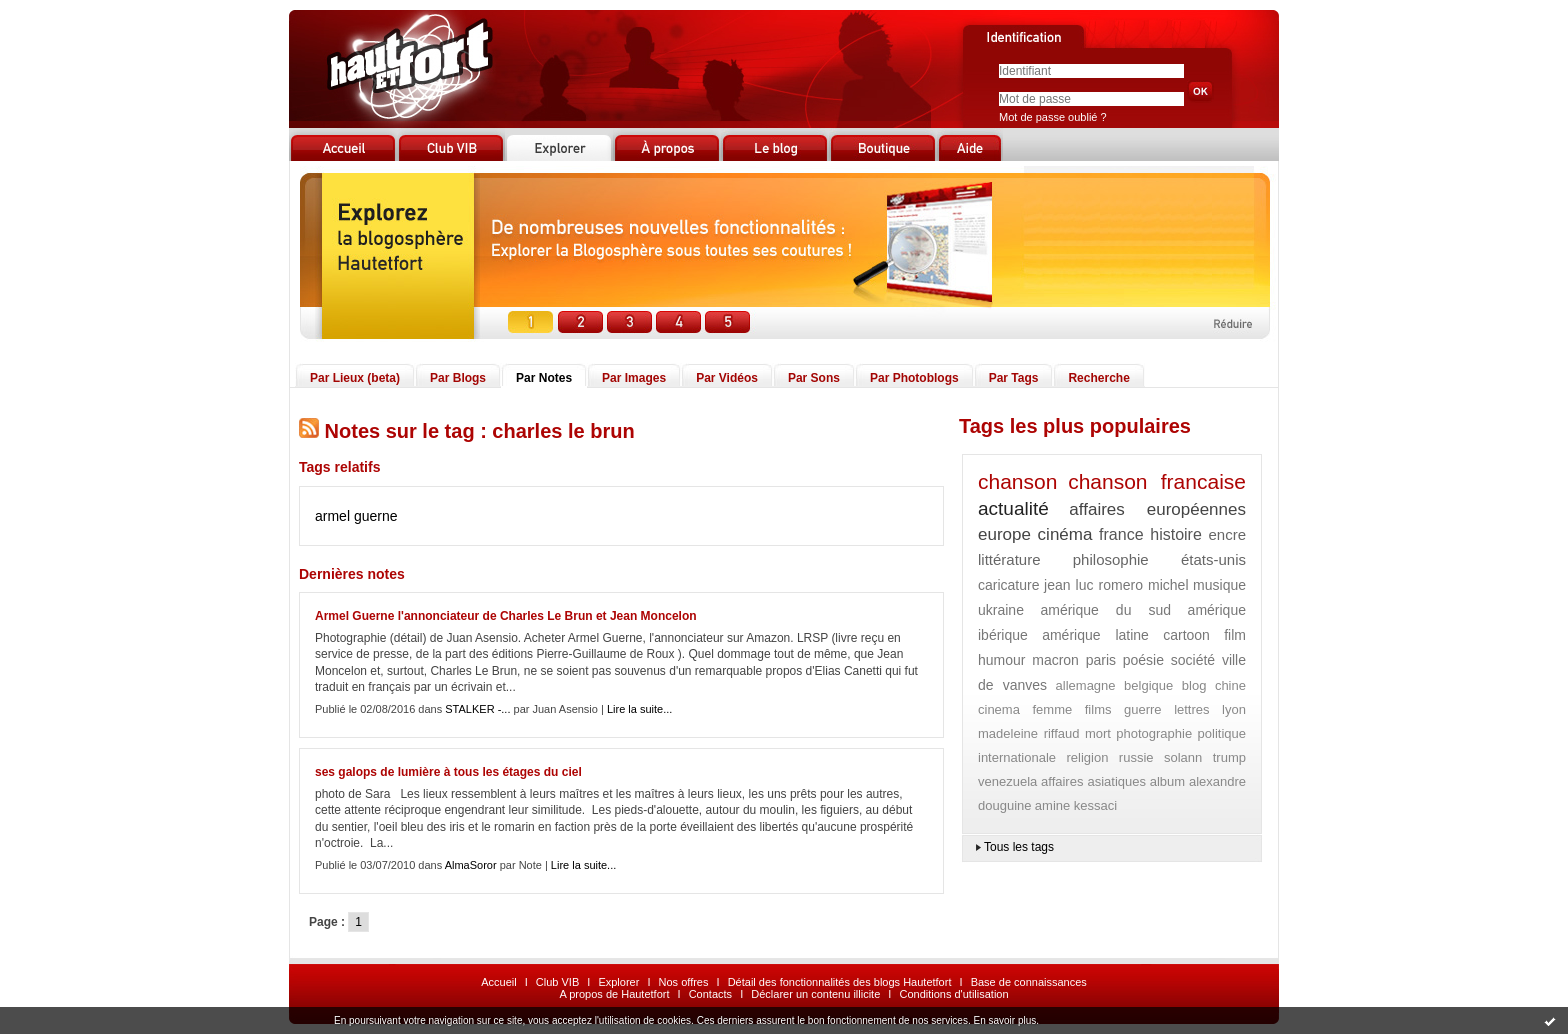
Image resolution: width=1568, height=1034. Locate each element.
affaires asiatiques (1093, 781)
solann (1183, 757)
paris (1101, 660)
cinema (999, 709)
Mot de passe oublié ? (1053, 117)
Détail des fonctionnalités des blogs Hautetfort (840, 982)
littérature (1009, 559)
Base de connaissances (1029, 982)
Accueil (498, 982)
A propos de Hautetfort (614, 994)
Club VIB (557, 982)
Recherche (1098, 378)
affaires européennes (1157, 509)
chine (1230, 685)
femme (1052, 709)
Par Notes (544, 378)
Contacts (710, 994)
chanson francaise (1157, 481)
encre (1227, 534)
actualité (1013, 508)
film (1235, 635)
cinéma (1065, 534)
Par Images (634, 378)
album (1167, 781)
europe (1004, 534)
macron (1055, 660)
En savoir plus (1004, 1020)
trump (1229, 757)
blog (1194, 685)
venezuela (1007, 781)
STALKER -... (477, 709)
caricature (1008, 585)
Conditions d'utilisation (953, 994)
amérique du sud (1105, 610)
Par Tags (1014, 378)
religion (1088, 757)
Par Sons (814, 378)
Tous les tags (1019, 847)
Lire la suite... (639, 709)
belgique (1148, 685)
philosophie (1111, 559)
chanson (1017, 481)
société (1193, 660)
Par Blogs (458, 378)
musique (1219, 585)
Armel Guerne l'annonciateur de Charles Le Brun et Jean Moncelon (506, 616)
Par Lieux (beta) (355, 378)
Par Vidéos (727, 378)
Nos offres (684, 982)
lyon (1234, 709)
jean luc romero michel (1116, 585)
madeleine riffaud (1029, 733)
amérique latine (1095, 635)
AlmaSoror (471, 865)
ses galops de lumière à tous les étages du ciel (448, 772)
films (1098, 709)
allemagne (1086, 685)
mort (1098, 733)
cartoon (1186, 635)
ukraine (1001, 610)
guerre (1143, 709)
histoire (1176, 534)
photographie (1154, 733)
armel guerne (356, 516)
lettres (1191, 709)
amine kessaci (1076, 805)
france (1121, 534)
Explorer (618, 982)
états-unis (1213, 559)
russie (1136, 757)
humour (1001, 660)
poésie (1143, 660)
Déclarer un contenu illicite (815, 994)
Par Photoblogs (914, 378)
